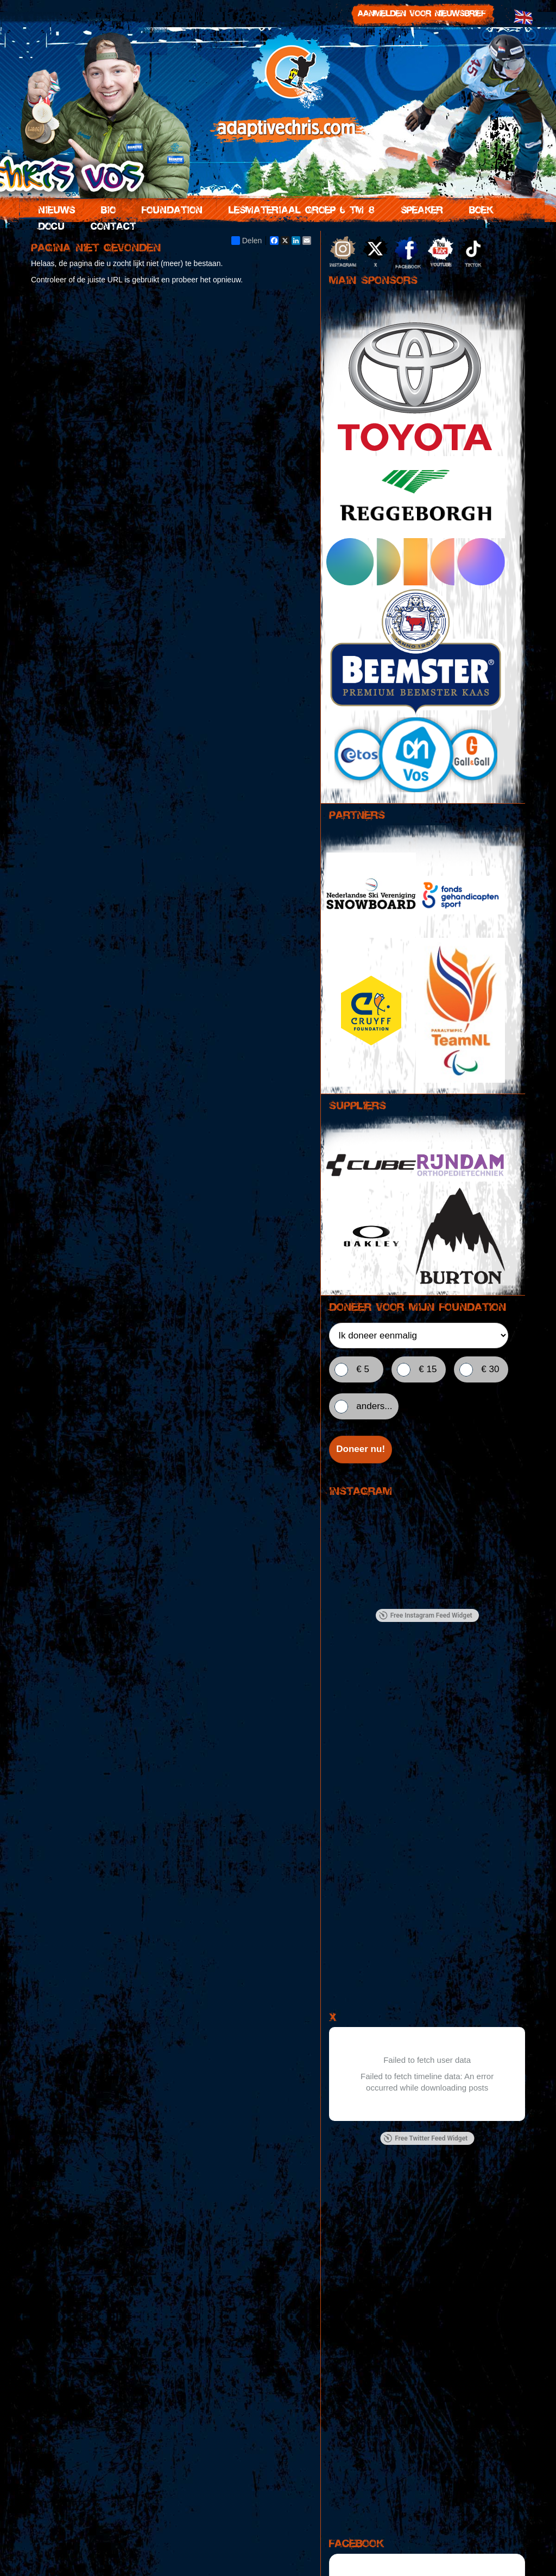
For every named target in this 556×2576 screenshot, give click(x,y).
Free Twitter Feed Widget (425, 2139)
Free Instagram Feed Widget (425, 1616)
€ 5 (362, 1369)
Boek (479, 208)
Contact (111, 225)
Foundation (170, 208)
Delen (246, 240)
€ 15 (428, 1369)
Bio (106, 208)
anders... (374, 1406)
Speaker (419, 208)
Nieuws (54, 208)
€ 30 (490, 1369)
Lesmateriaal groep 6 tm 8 (299, 208)
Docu (49, 225)
